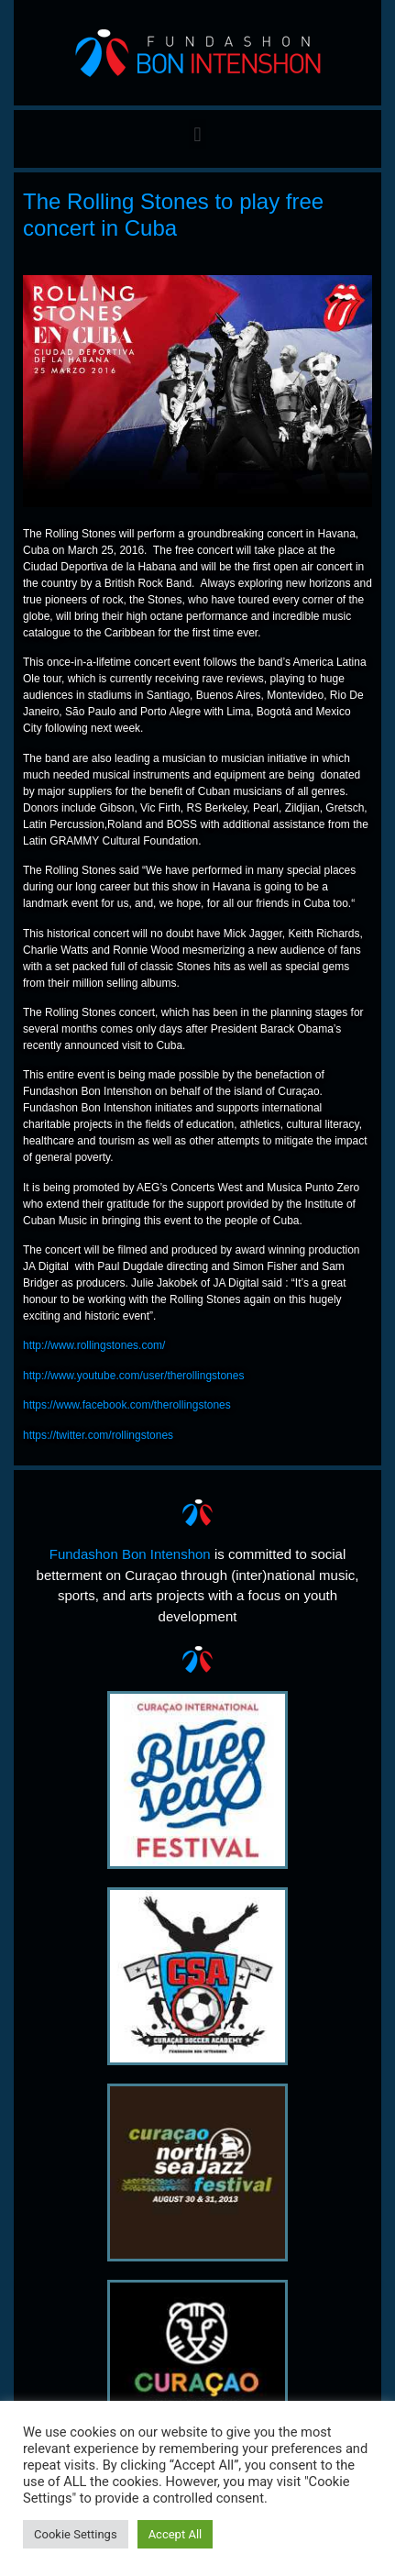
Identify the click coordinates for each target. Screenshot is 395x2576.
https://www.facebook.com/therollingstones (127, 1405)
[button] (197, 134)
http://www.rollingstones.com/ (94, 1345)
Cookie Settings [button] (75, 2534)
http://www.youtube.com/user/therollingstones (133, 1375)
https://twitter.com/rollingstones (98, 1435)
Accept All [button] (175, 2534)
